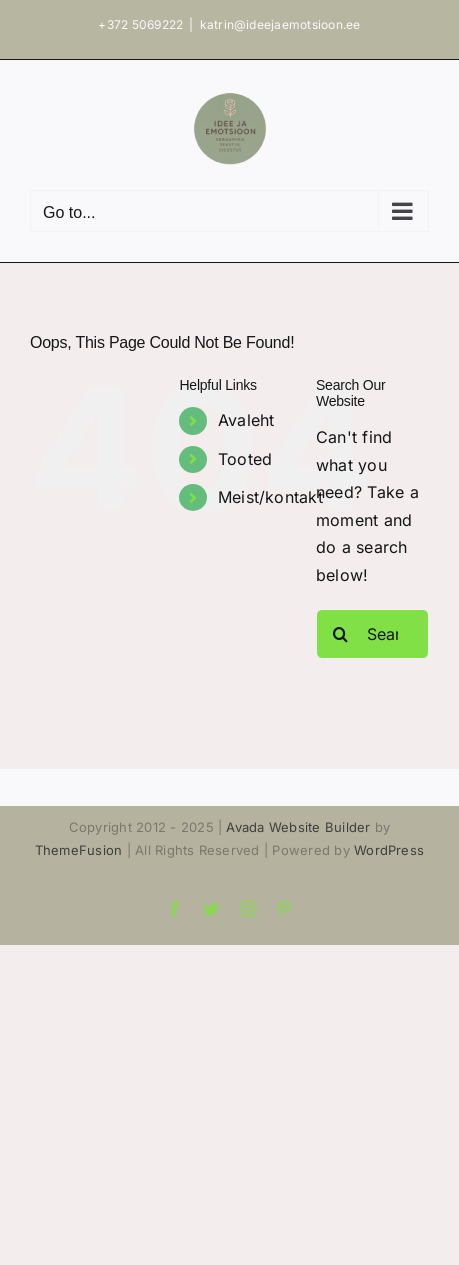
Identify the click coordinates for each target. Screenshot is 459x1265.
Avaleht (246, 420)
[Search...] (372, 634)
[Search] (341, 634)
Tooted (245, 459)
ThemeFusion (79, 850)
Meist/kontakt (270, 497)
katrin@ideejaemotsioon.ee (280, 24)
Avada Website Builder (298, 827)
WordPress (389, 850)
